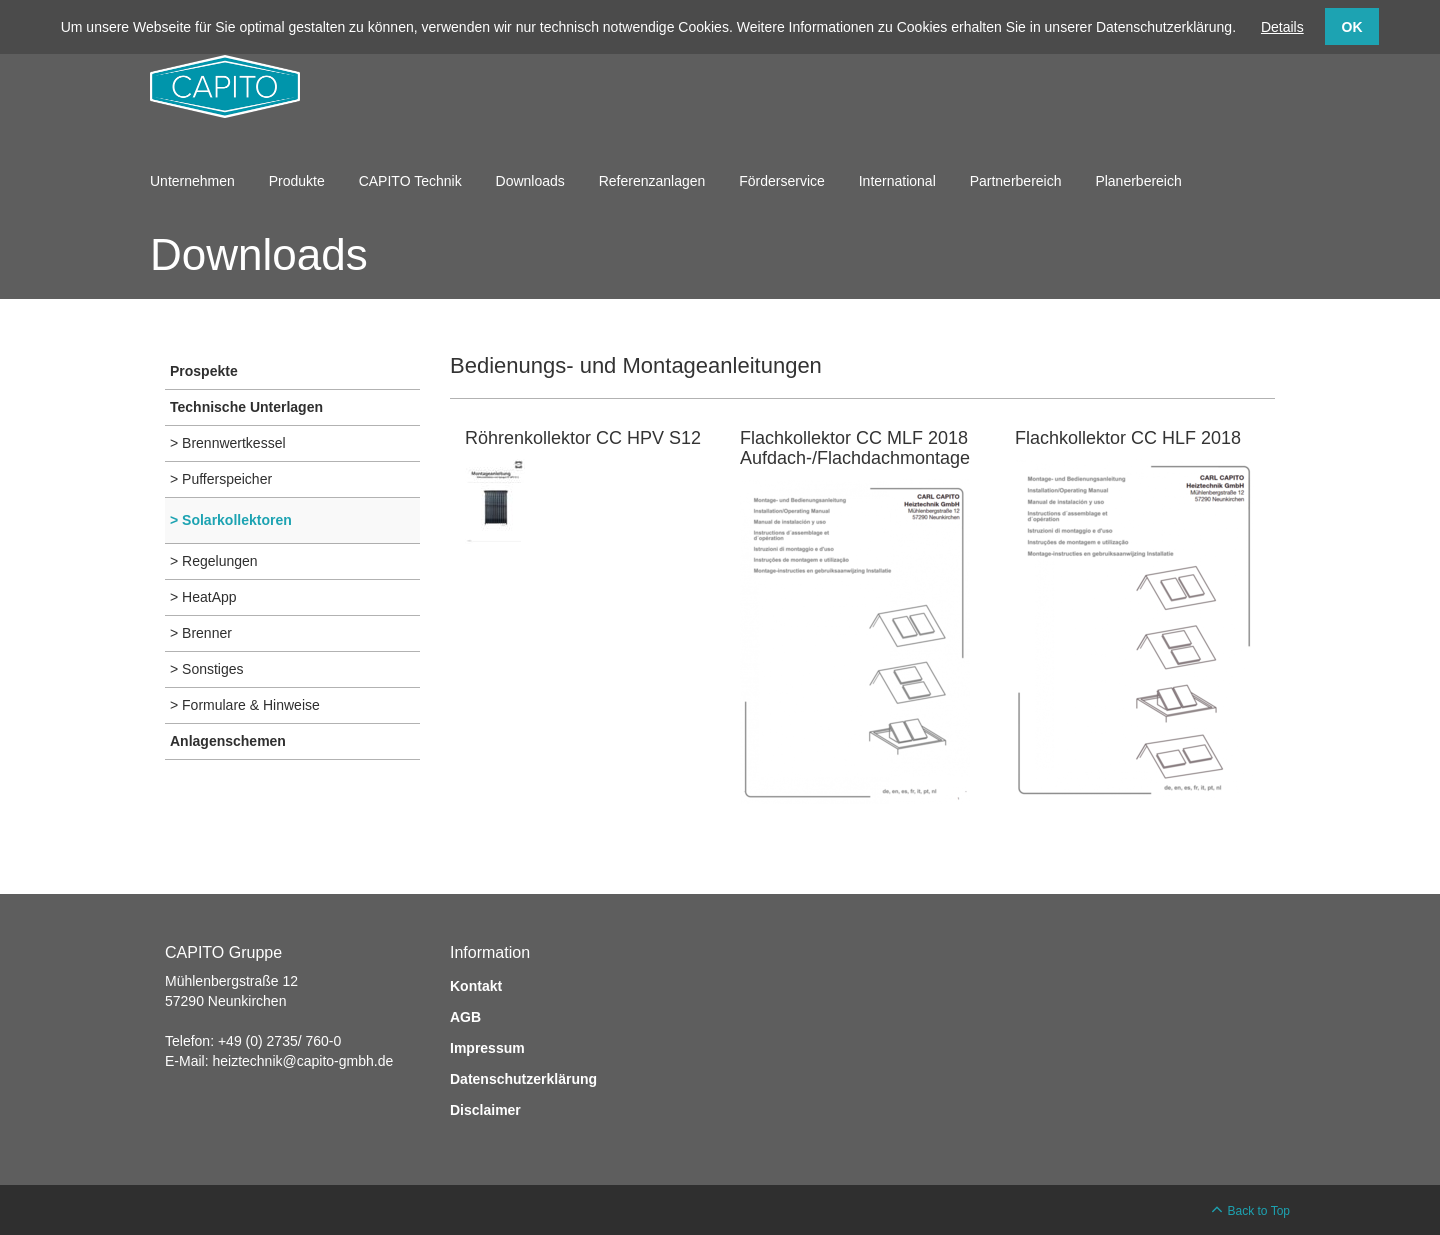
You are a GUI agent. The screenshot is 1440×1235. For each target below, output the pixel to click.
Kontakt (476, 986)
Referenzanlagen (652, 181)
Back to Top (1259, 1211)
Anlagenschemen (228, 741)
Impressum (487, 1048)
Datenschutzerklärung (523, 1079)
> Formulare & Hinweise (245, 705)
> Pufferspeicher (221, 479)
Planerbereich (1138, 181)
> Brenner (201, 633)
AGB (465, 1017)
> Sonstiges (207, 669)
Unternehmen (192, 181)
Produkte (297, 181)
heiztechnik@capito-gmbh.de (302, 1061)
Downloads (530, 181)
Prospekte (204, 371)
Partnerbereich (1016, 181)
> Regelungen (214, 561)
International (897, 181)
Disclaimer (485, 1110)
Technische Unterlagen (246, 407)
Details (1282, 27)
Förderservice (782, 181)
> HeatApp (203, 597)
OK (1352, 27)
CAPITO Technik (410, 181)
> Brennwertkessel (228, 443)
